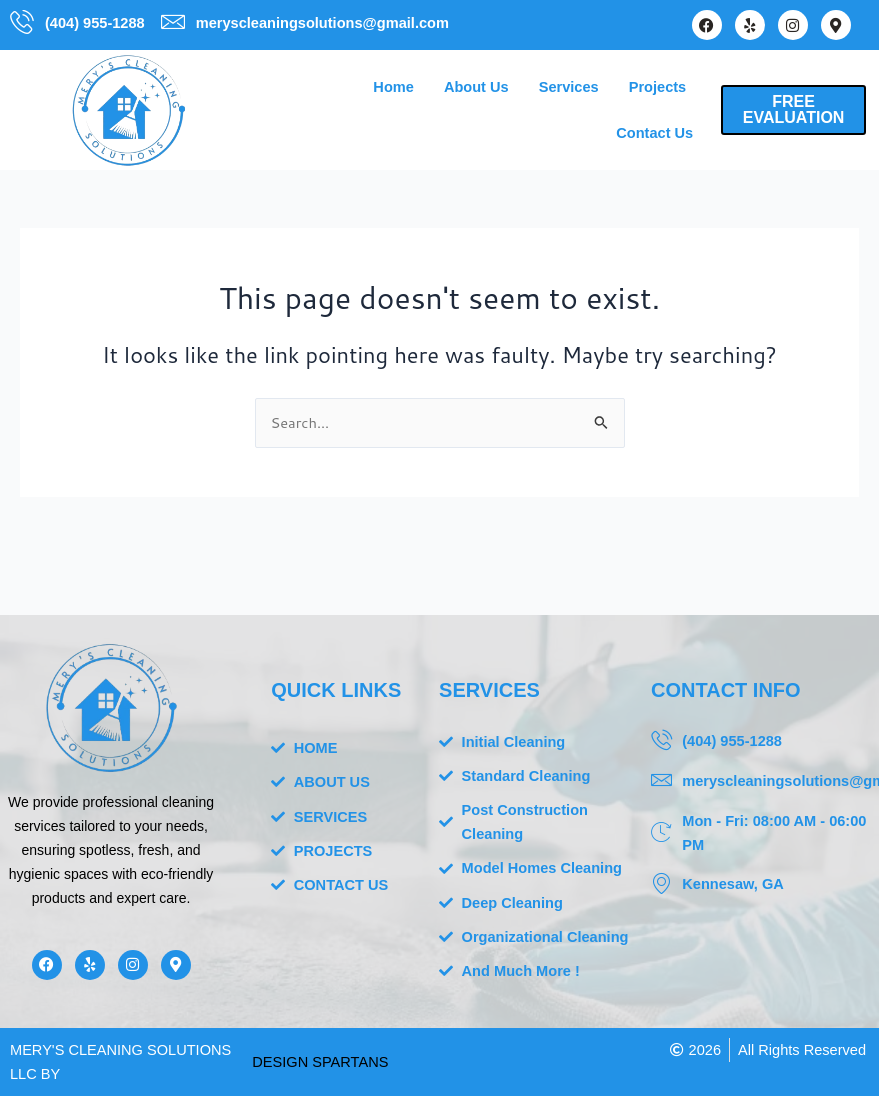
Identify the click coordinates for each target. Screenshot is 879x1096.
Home (393, 87)
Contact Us (654, 133)
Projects (658, 87)
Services (569, 87)
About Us (476, 87)
